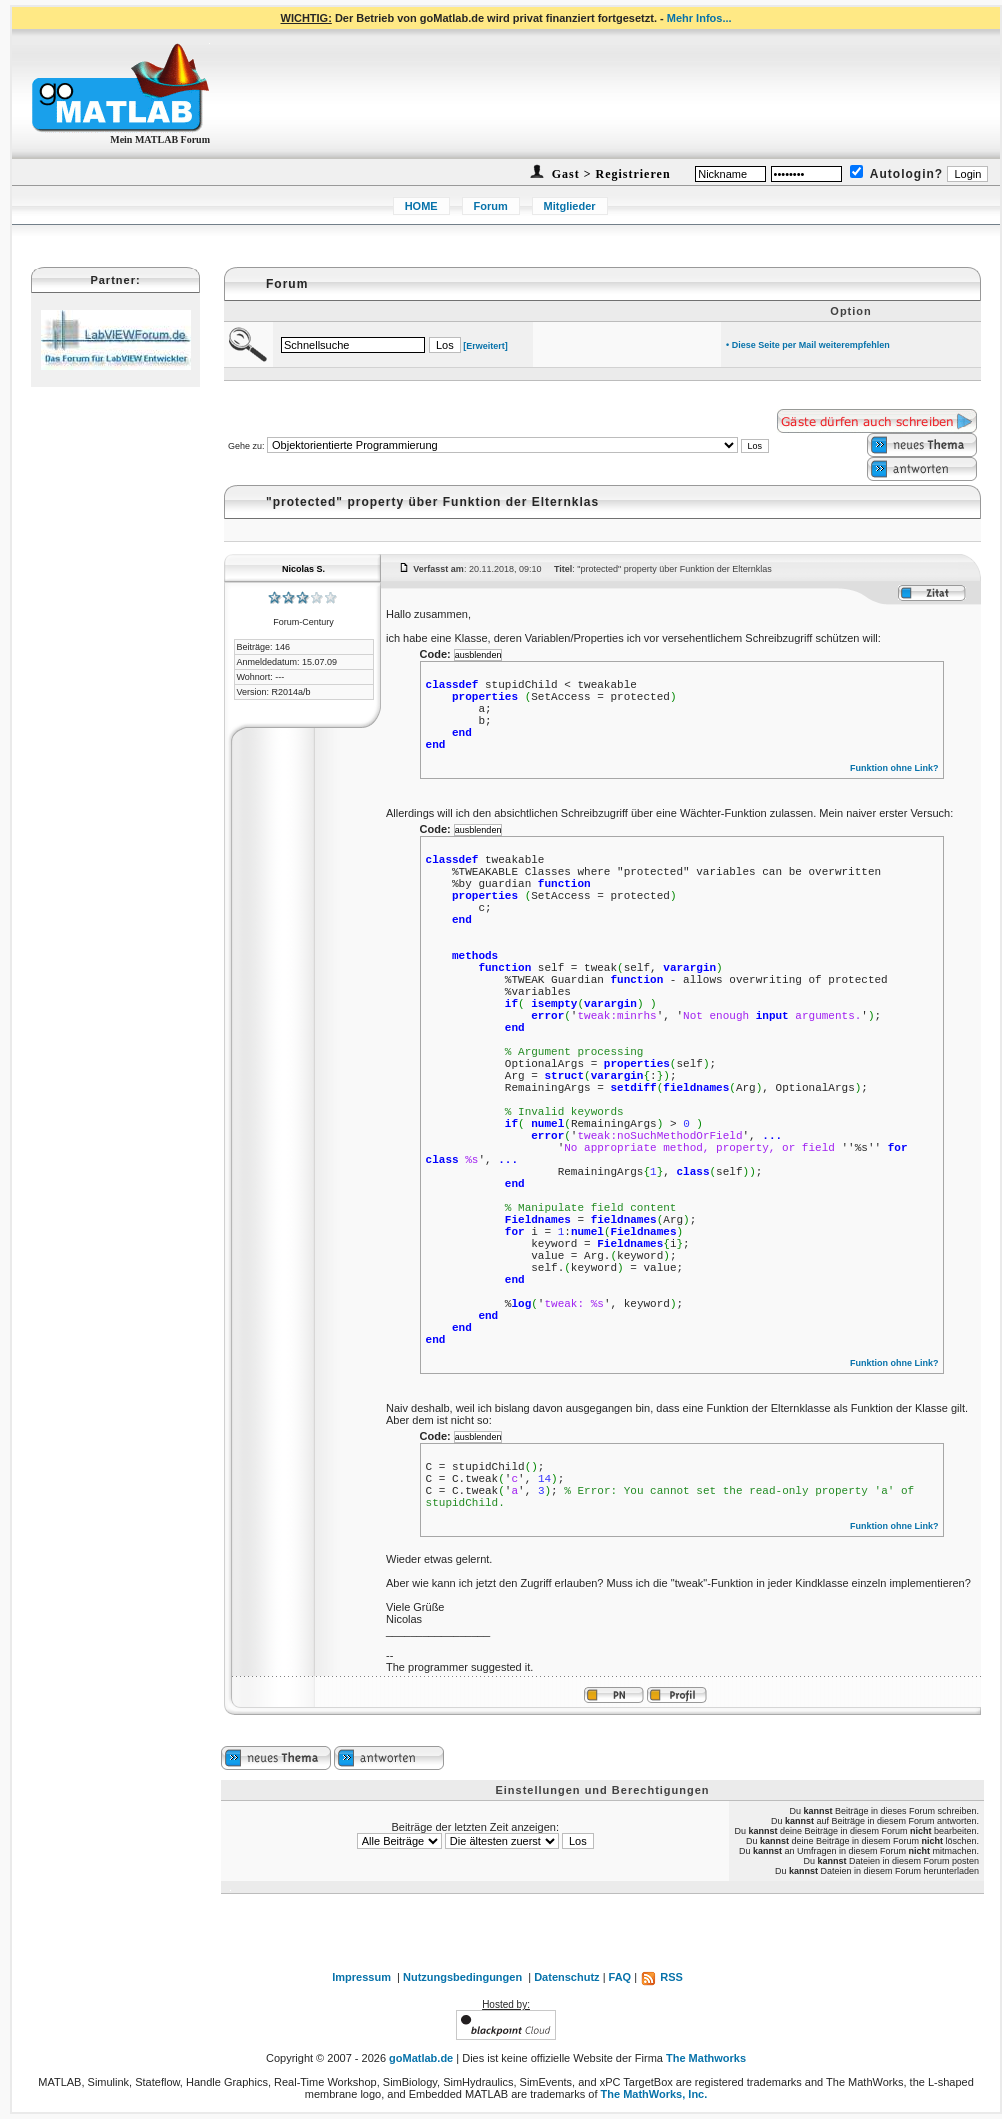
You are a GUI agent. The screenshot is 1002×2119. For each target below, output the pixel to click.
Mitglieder (570, 206)
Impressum (361, 1977)
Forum (491, 206)
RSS (661, 1977)
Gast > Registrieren (609, 174)
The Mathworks (706, 2058)
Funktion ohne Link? (894, 768)
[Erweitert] (485, 346)
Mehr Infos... (699, 18)
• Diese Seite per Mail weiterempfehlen (808, 345)
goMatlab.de (421, 2058)
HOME (421, 206)
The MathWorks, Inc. (654, 2094)
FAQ (620, 1977)
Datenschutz (566, 1977)
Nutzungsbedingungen (462, 1977)
